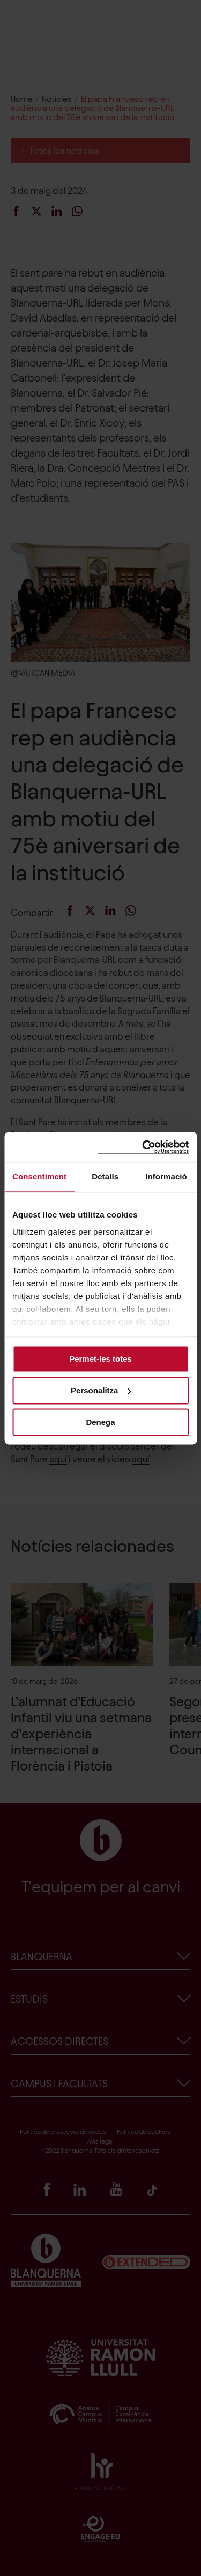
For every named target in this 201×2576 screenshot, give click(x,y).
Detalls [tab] (105, 1176)
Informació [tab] (166, 1176)
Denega (100, 1422)
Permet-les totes (100, 1358)
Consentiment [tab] (39, 1176)
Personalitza (101, 1390)
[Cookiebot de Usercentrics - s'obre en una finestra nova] (143, 1147)
